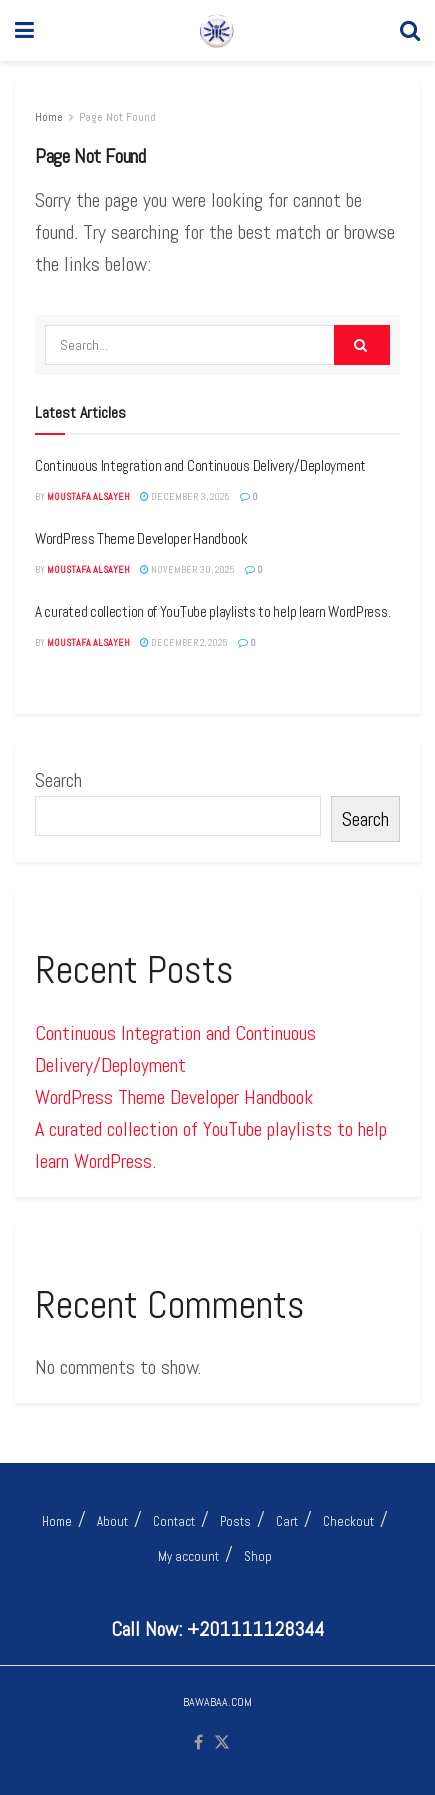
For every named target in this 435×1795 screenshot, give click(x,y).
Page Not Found (117, 117)
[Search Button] (410, 30)
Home (49, 117)
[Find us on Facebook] (198, 1743)
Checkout (348, 1521)
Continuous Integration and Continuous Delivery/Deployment (200, 465)
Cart (287, 1521)
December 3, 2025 (185, 496)
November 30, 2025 (187, 569)
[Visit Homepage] (217, 31)
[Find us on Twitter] (222, 1743)
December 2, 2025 (184, 642)
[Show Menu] (24, 30)
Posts (235, 1521)
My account (188, 1556)
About (112, 1521)
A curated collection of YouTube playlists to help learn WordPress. (212, 611)
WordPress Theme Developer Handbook (141, 538)
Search (58, 780)
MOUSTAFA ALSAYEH (88, 496)
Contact (174, 1521)
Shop (258, 1556)
